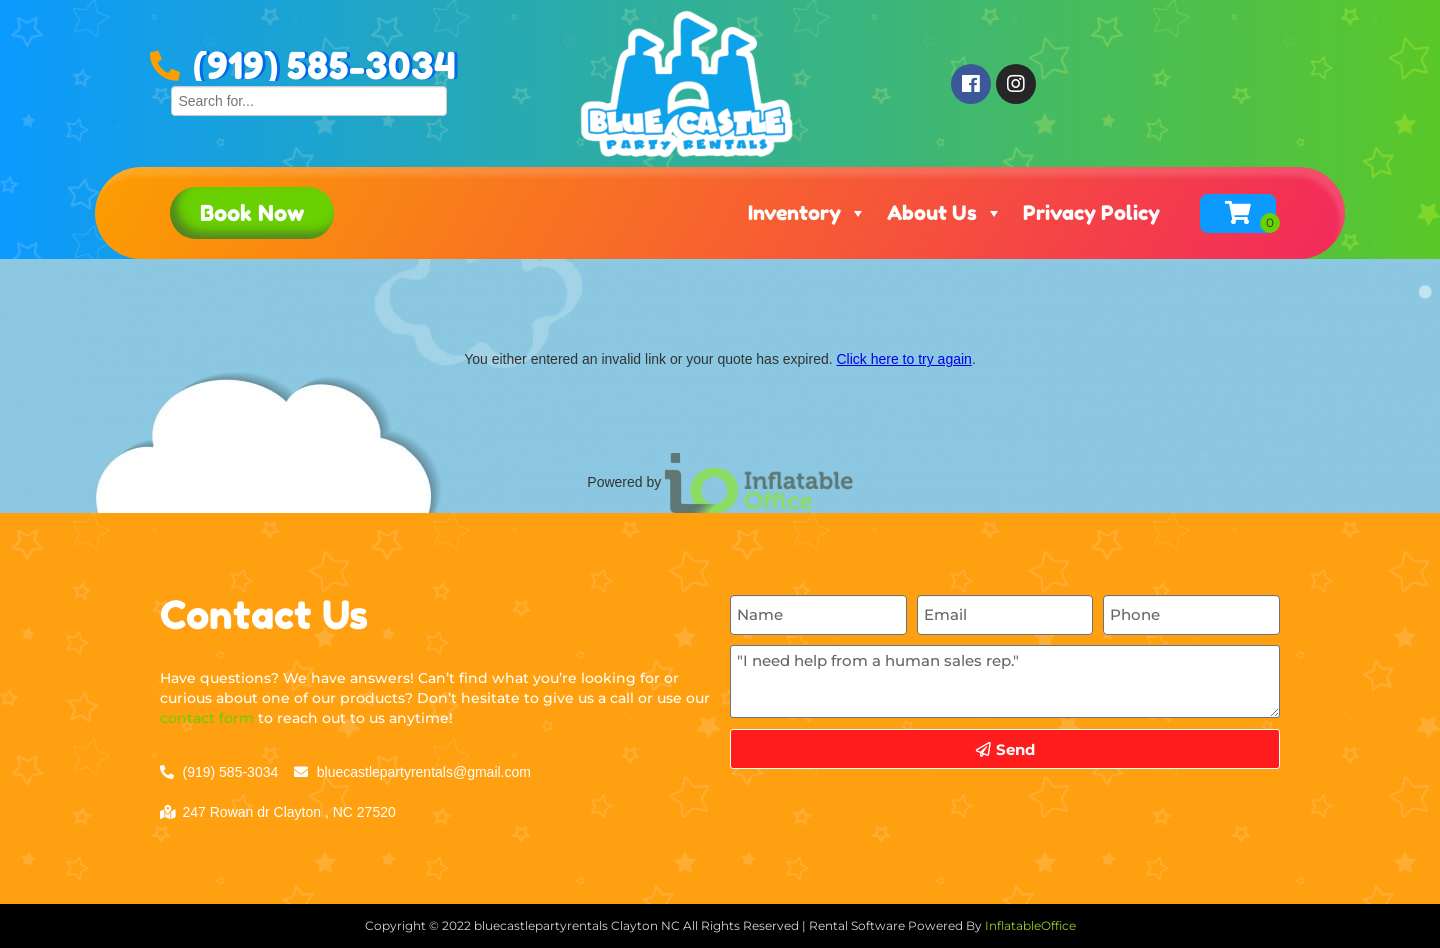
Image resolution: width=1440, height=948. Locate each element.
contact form (207, 718)
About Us (945, 213)
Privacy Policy (1091, 213)
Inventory (807, 213)
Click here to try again (903, 359)
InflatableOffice (1030, 925)
